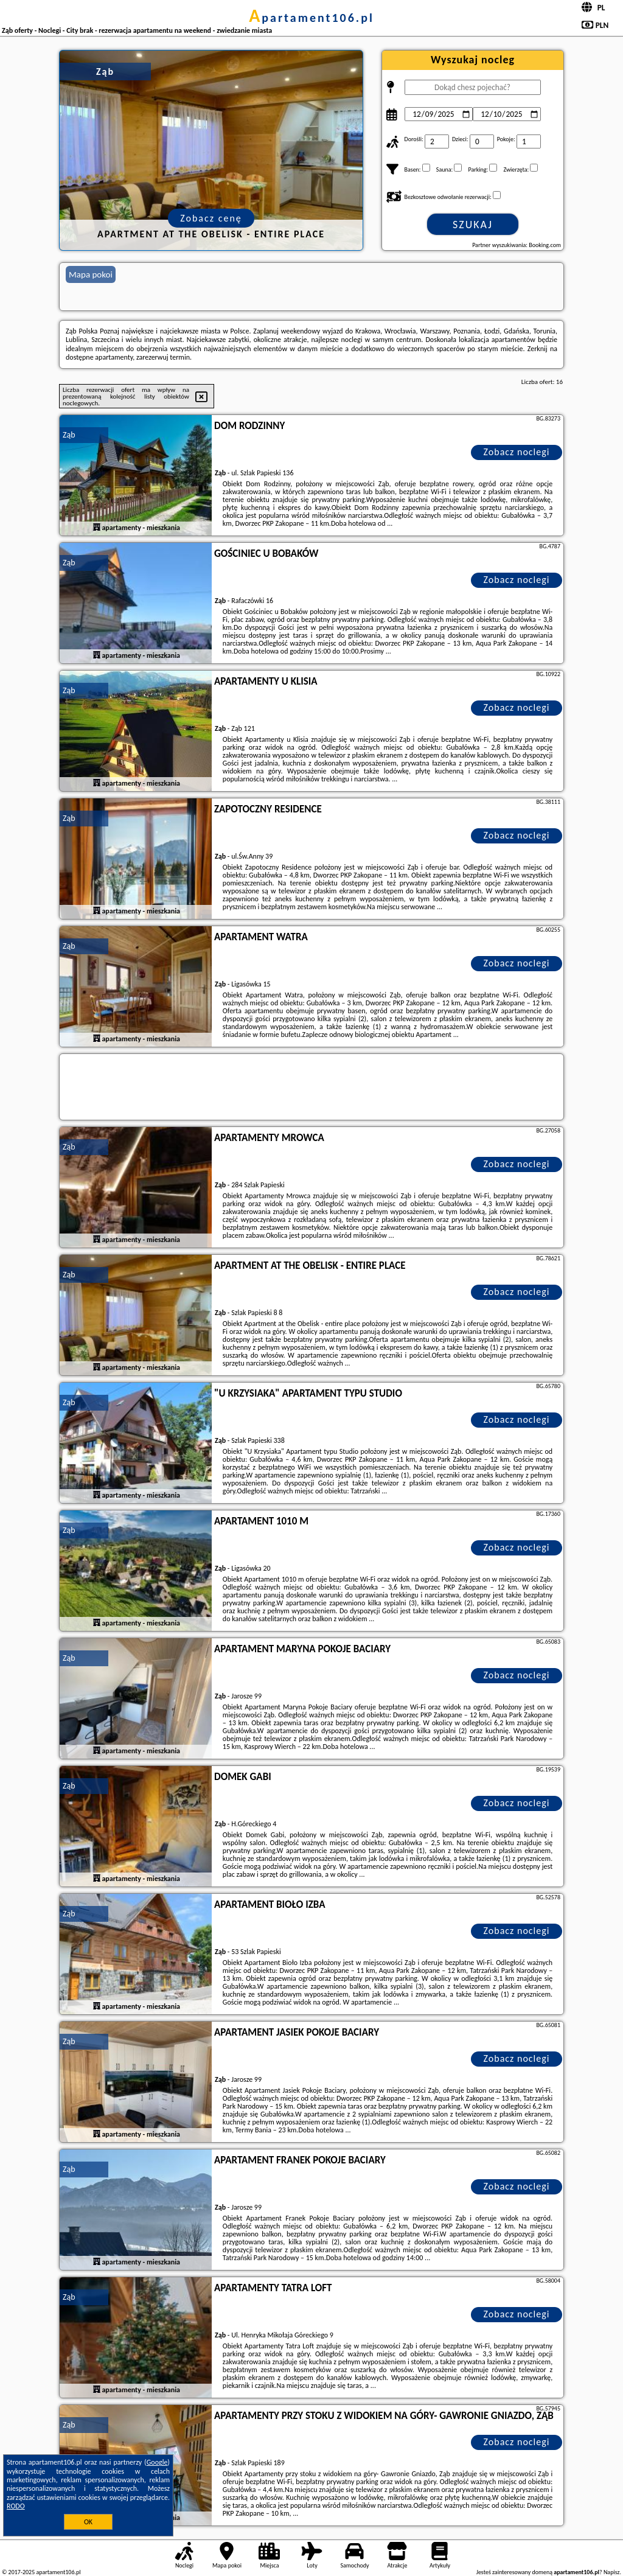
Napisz (612, 2572)
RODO (16, 2506)
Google (157, 2462)
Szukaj (473, 224)
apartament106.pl (311, 17)
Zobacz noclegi (517, 452)
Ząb (69, 435)
